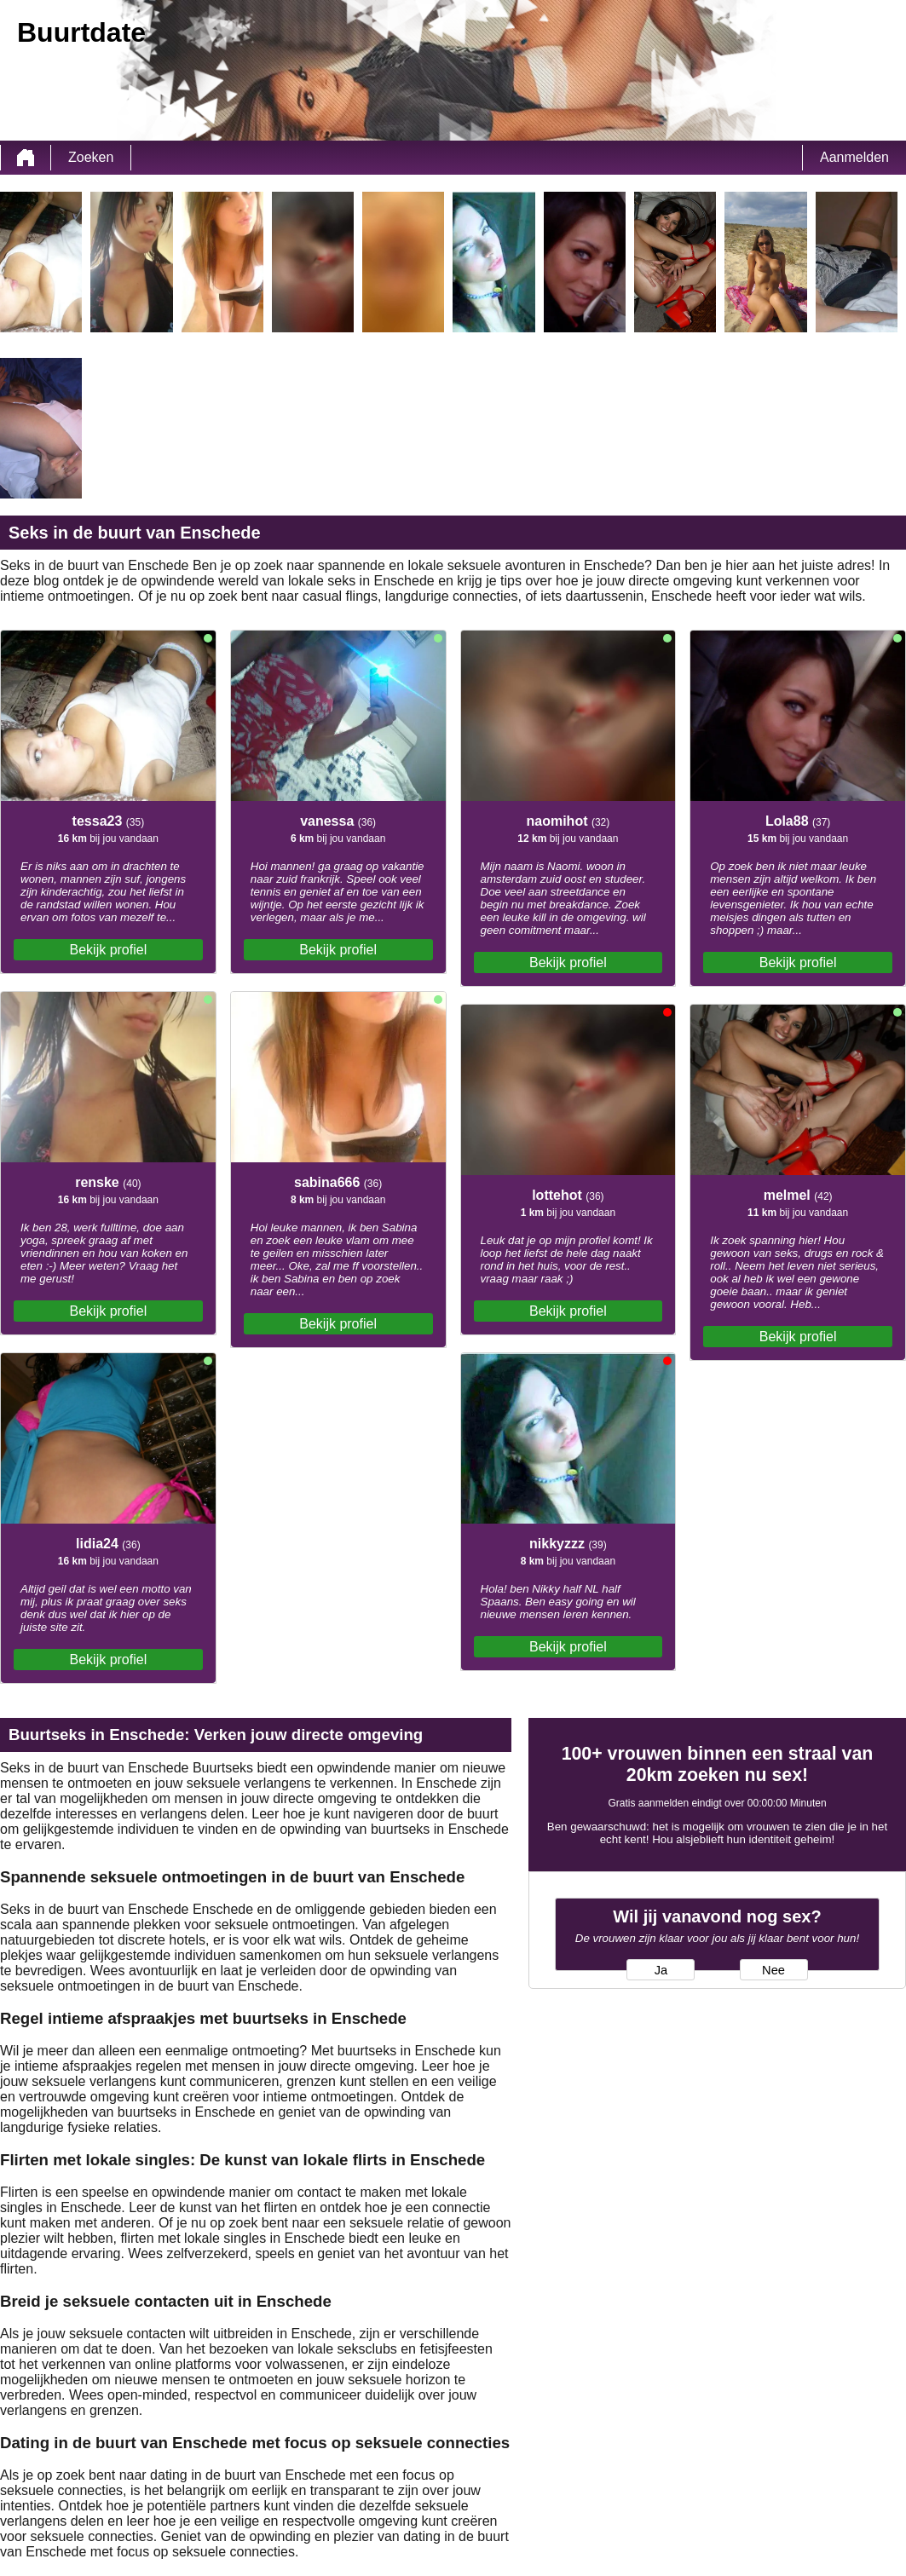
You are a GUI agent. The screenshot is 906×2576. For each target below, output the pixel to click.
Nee (773, 1970)
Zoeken (90, 157)
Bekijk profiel (108, 949)
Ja (661, 1970)
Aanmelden (854, 157)
